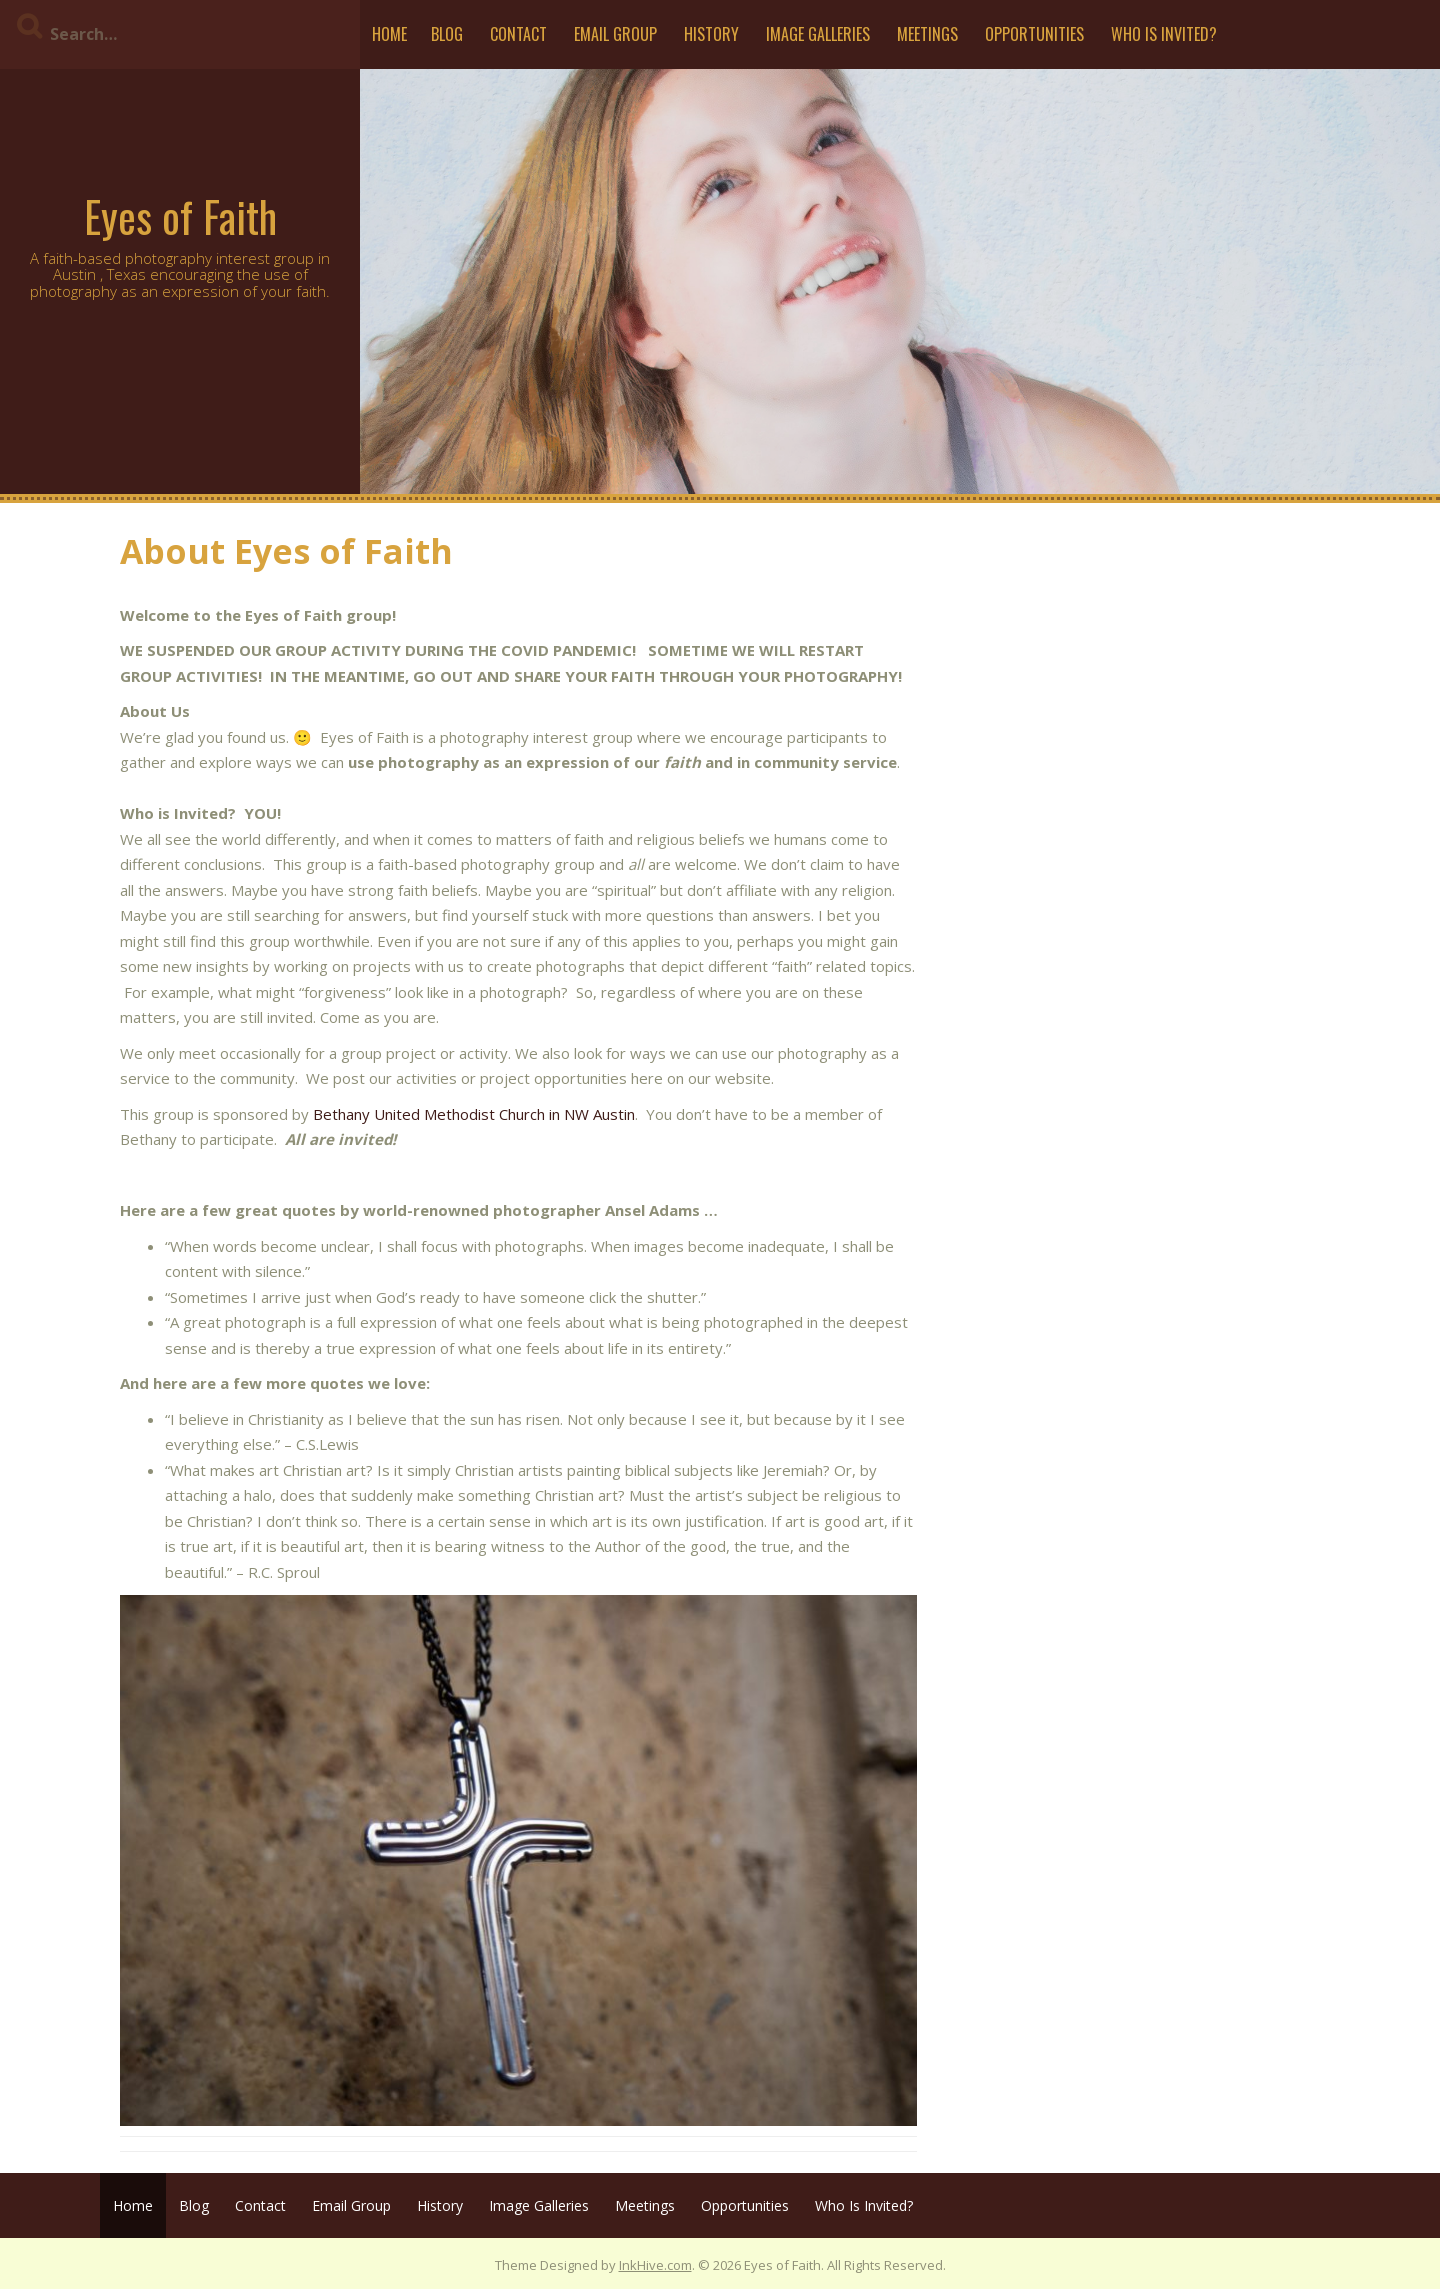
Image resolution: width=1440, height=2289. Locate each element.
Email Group (615, 34)
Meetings (927, 34)
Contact (518, 34)
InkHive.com (655, 2265)
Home (389, 34)
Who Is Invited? (1164, 34)
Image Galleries (818, 34)
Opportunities (1034, 34)
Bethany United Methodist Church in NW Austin (474, 1114)
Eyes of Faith (180, 216)
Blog (447, 34)
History (711, 34)
